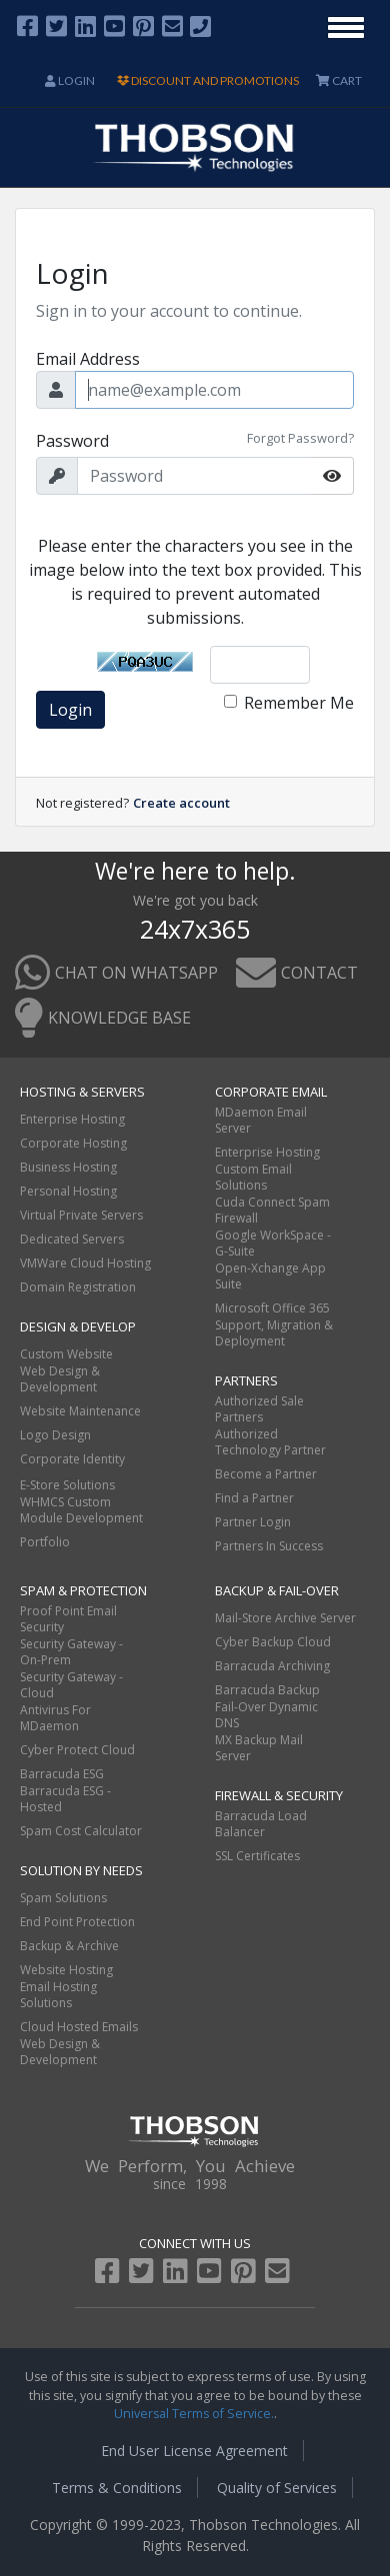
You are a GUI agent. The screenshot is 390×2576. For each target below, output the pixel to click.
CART (339, 80)
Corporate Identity (72, 1458)
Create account (181, 803)
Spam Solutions (63, 1897)
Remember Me (299, 703)
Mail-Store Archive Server (285, 1617)
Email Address (88, 359)
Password (72, 441)
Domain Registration (78, 1287)
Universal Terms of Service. (194, 2413)
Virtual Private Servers (81, 1215)
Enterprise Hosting (72, 1119)
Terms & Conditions (117, 2487)
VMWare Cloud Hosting (85, 1263)
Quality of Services (277, 2487)
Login (70, 80)
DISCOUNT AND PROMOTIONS (208, 80)
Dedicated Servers (72, 1239)
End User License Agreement (194, 2450)
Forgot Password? (300, 438)
